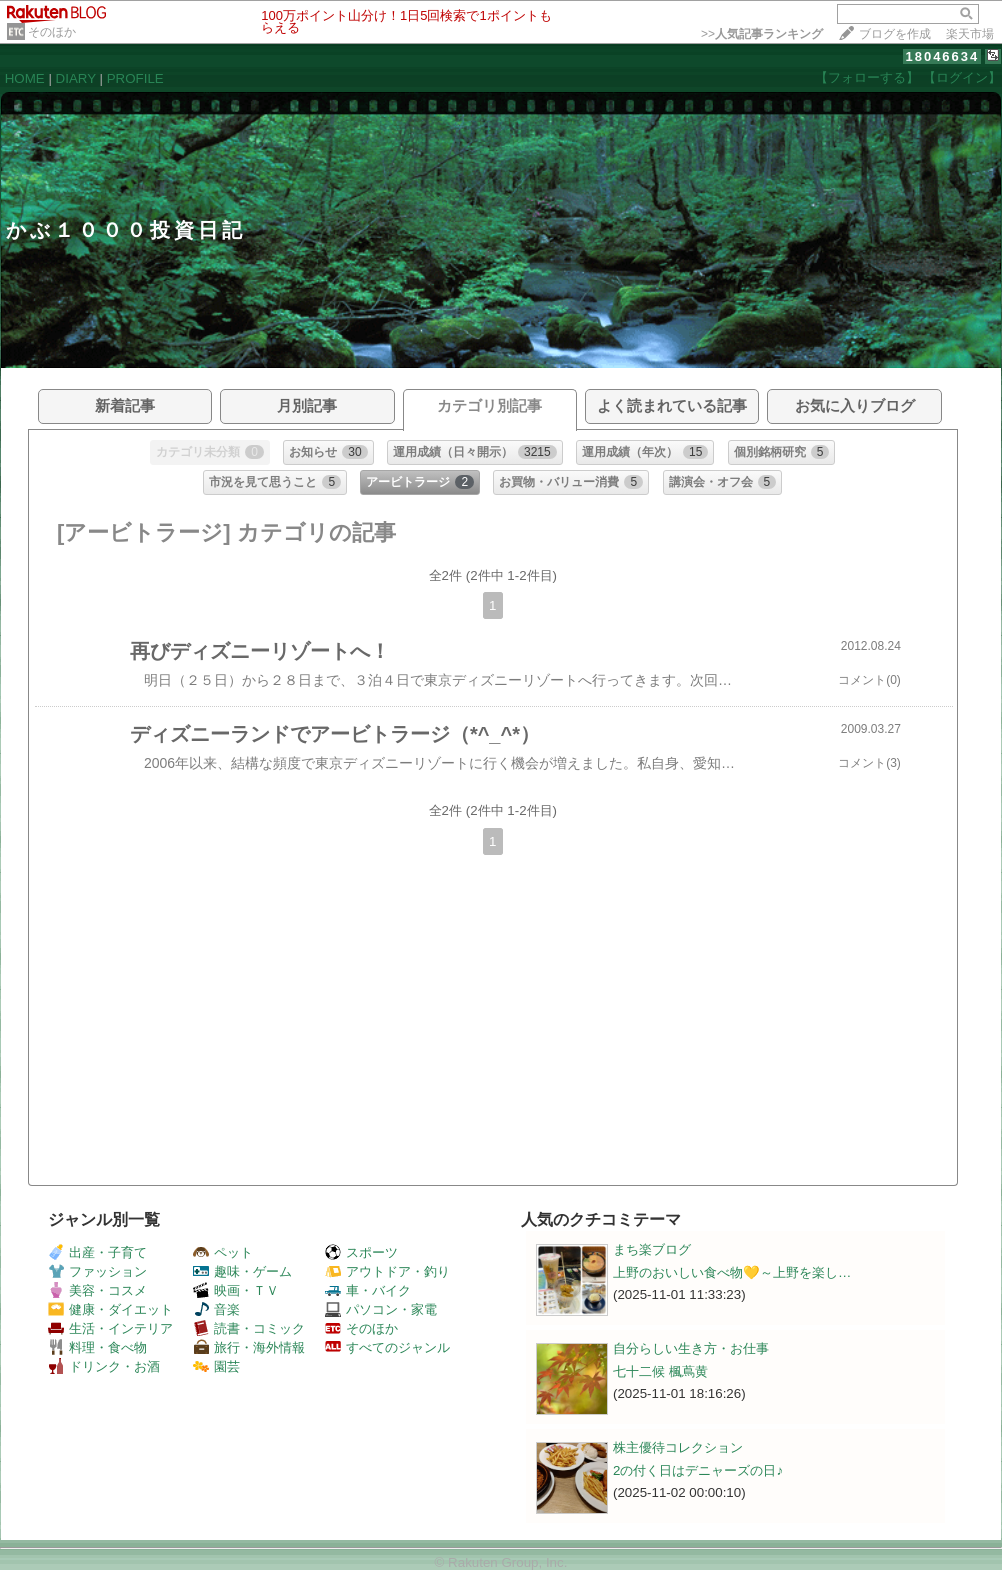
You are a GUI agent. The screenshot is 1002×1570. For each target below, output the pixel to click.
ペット (223, 1252)
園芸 (216, 1366)
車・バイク (368, 1290)
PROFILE (135, 78)
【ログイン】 (962, 77)
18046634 (942, 56)
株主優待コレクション (678, 1447)
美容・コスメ (97, 1290)
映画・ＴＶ (236, 1290)
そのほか (52, 32)
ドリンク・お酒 (104, 1366)
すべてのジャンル (387, 1347)
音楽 (216, 1309)
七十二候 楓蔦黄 (660, 1371)
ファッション (97, 1271)
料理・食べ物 (97, 1347)
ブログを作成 (895, 34)
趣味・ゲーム (242, 1271)
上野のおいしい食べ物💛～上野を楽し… (732, 1272)
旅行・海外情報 (249, 1347)
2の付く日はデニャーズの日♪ (698, 1470)
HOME (25, 78)
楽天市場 (970, 34)
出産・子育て (97, 1252)
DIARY (76, 78)
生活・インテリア (110, 1328)
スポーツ (361, 1252)
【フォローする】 (867, 77)
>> (762, 34)
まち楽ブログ (652, 1249)
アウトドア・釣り (387, 1271)
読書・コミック (249, 1328)
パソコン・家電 (381, 1309)
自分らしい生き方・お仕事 (691, 1348)
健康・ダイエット (110, 1309)
